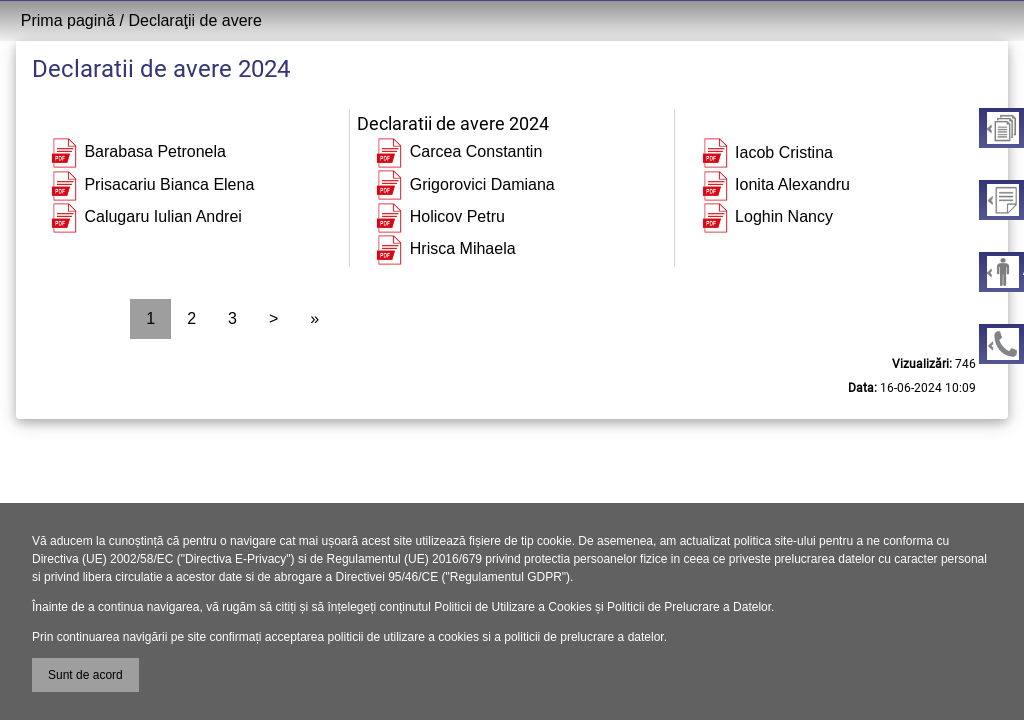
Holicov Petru (439, 216)
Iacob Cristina (766, 152)
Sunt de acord (85, 675)
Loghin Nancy (766, 216)
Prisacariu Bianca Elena (151, 184)
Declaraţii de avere (194, 20)
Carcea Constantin (457, 151)
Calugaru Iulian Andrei (145, 216)
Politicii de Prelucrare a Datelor (689, 607)
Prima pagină (68, 20)
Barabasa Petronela (137, 151)
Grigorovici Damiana (463, 184)
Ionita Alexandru (774, 184)
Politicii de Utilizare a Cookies (512, 607)
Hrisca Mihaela (444, 248)
